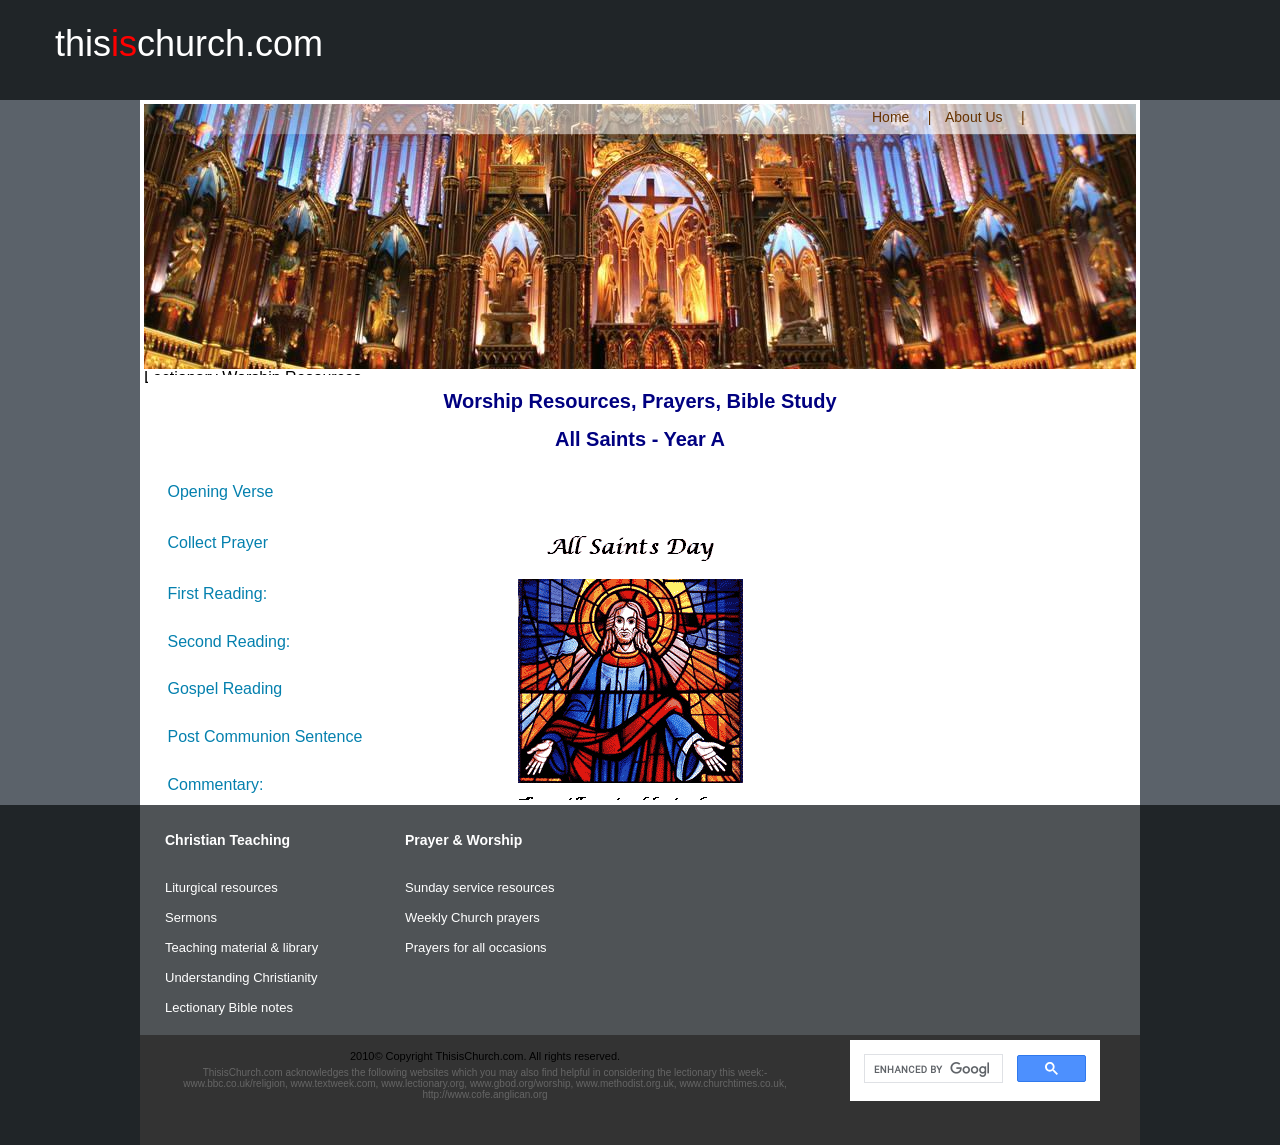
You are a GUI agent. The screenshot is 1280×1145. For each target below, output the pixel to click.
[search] (931, 1069)
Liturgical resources (221, 887)
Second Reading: (229, 641)
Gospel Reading (225, 688)
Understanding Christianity (241, 977)
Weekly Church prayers (472, 917)
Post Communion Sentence (265, 736)
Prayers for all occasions (476, 947)
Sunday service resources (480, 887)
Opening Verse (221, 491)
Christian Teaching (227, 840)
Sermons (191, 917)
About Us (974, 117)
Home (890, 117)
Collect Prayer (218, 542)
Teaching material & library (241, 947)
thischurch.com (189, 43)
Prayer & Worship (463, 840)
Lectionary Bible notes (229, 1007)
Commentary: (216, 784)
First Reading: (218, 593)
